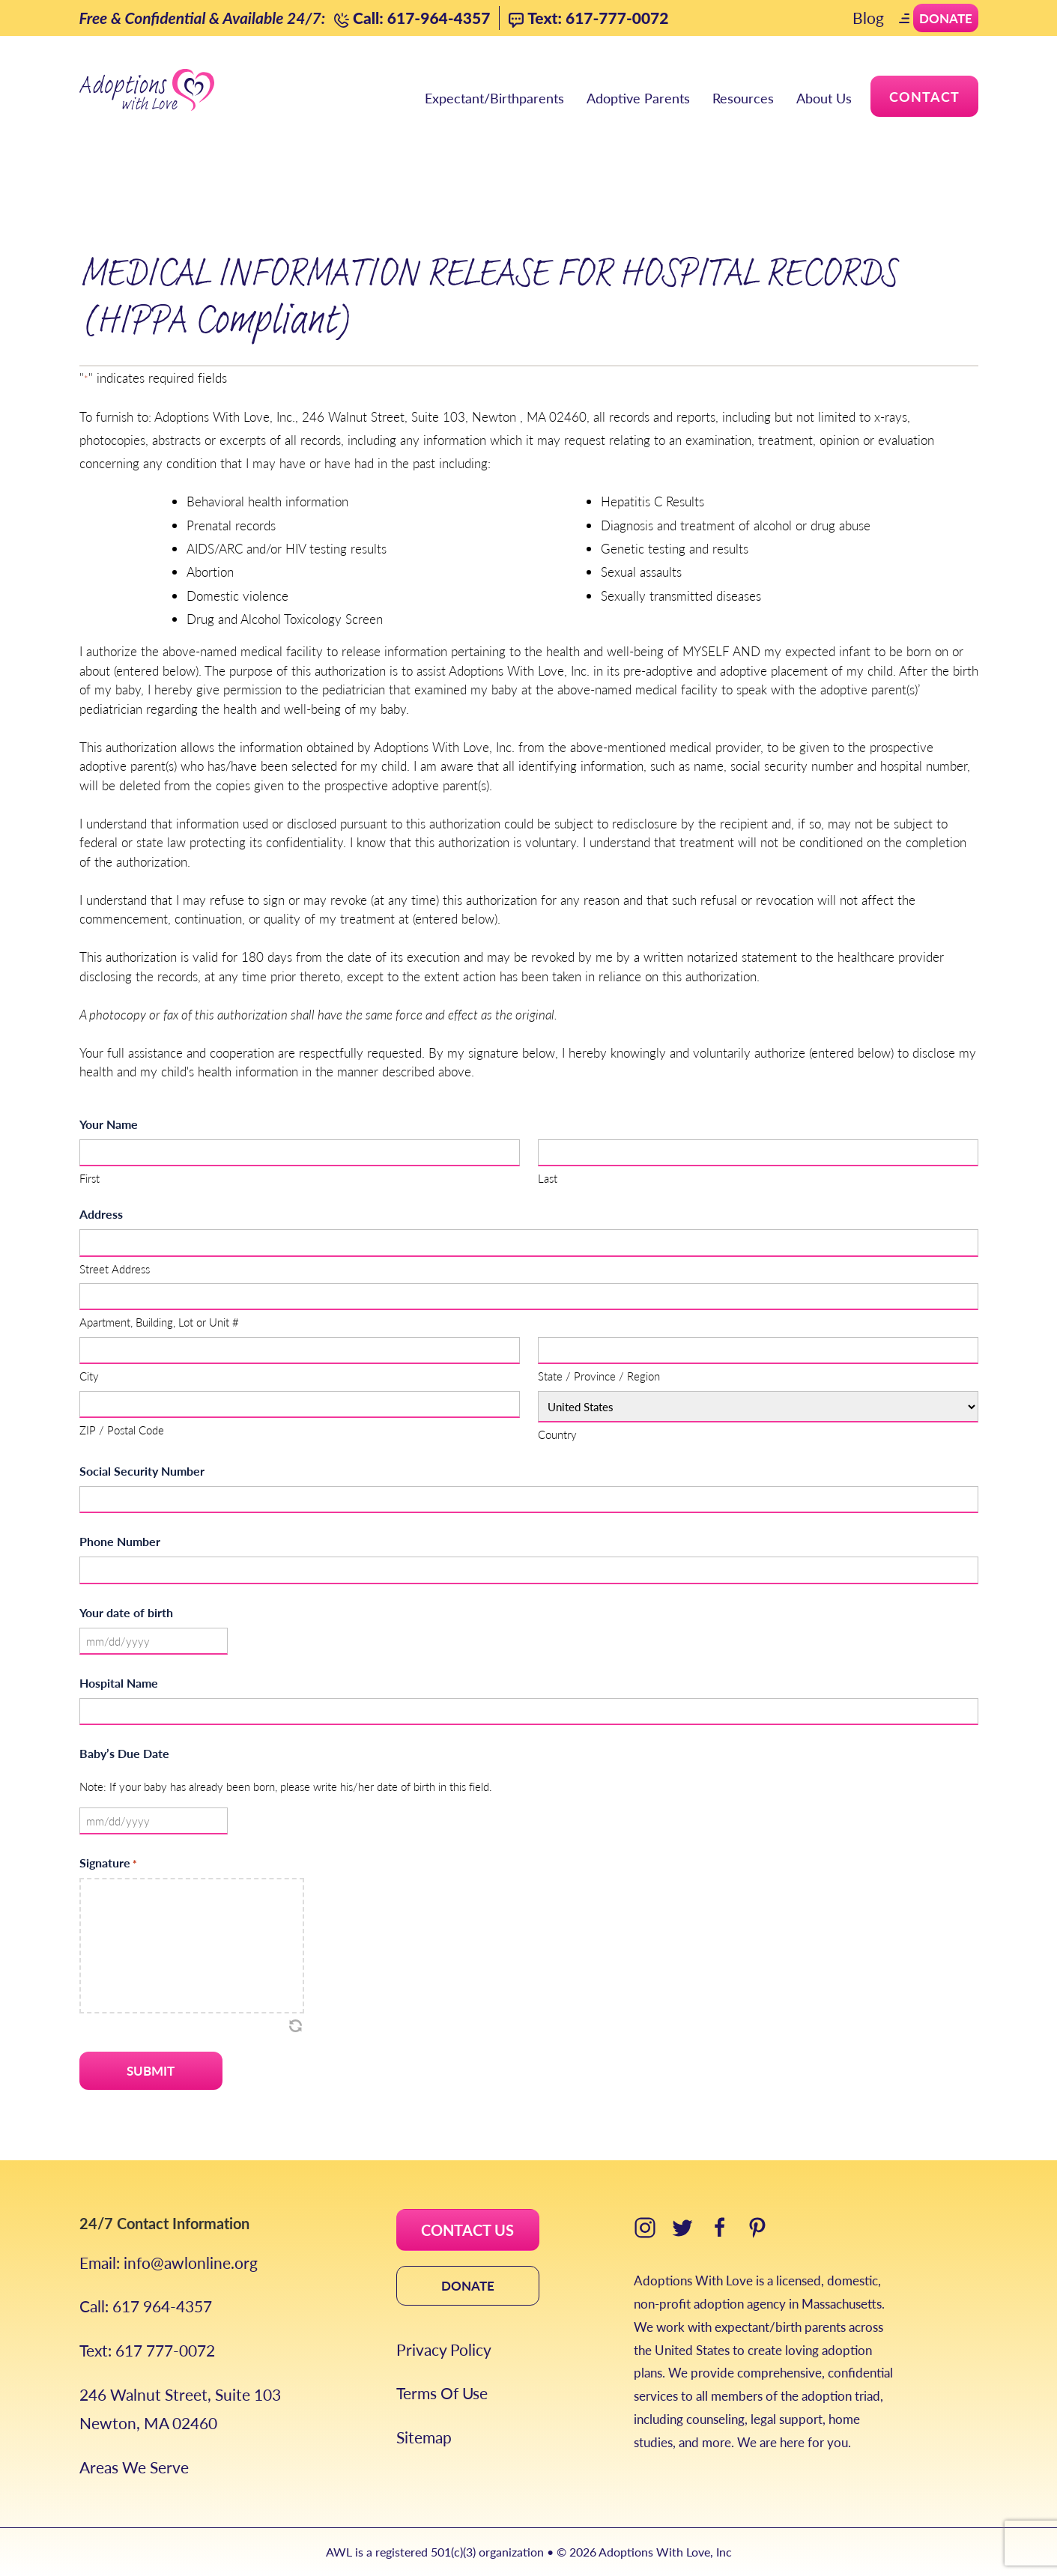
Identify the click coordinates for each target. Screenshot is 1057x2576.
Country (557, 1434)
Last (547, 1178)
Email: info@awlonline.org (168, 2262)
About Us (824, 97)
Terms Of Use (442, 2393)
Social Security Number (142, 1470)
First (89, 1178)
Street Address (114, 1268)
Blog (868, 17)
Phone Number (119, 1541)
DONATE (467, 2285)
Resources (743, 97)
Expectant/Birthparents (494, 97)
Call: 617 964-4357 (145, 2306)
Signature (108, 1862)
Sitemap (424, 2437)
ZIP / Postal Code (121, 1429)
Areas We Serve (134, 2467)
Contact (924, 96)
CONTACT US (467, 2229)
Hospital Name (118, 1682)
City (89, 1376)
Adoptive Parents (638, 97)
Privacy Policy (443, 2349)
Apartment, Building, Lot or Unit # (159, 1322)
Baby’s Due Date (124, 1753)
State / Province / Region (599, 1376)
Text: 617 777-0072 (147, 2350)
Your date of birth (126, 1612)
